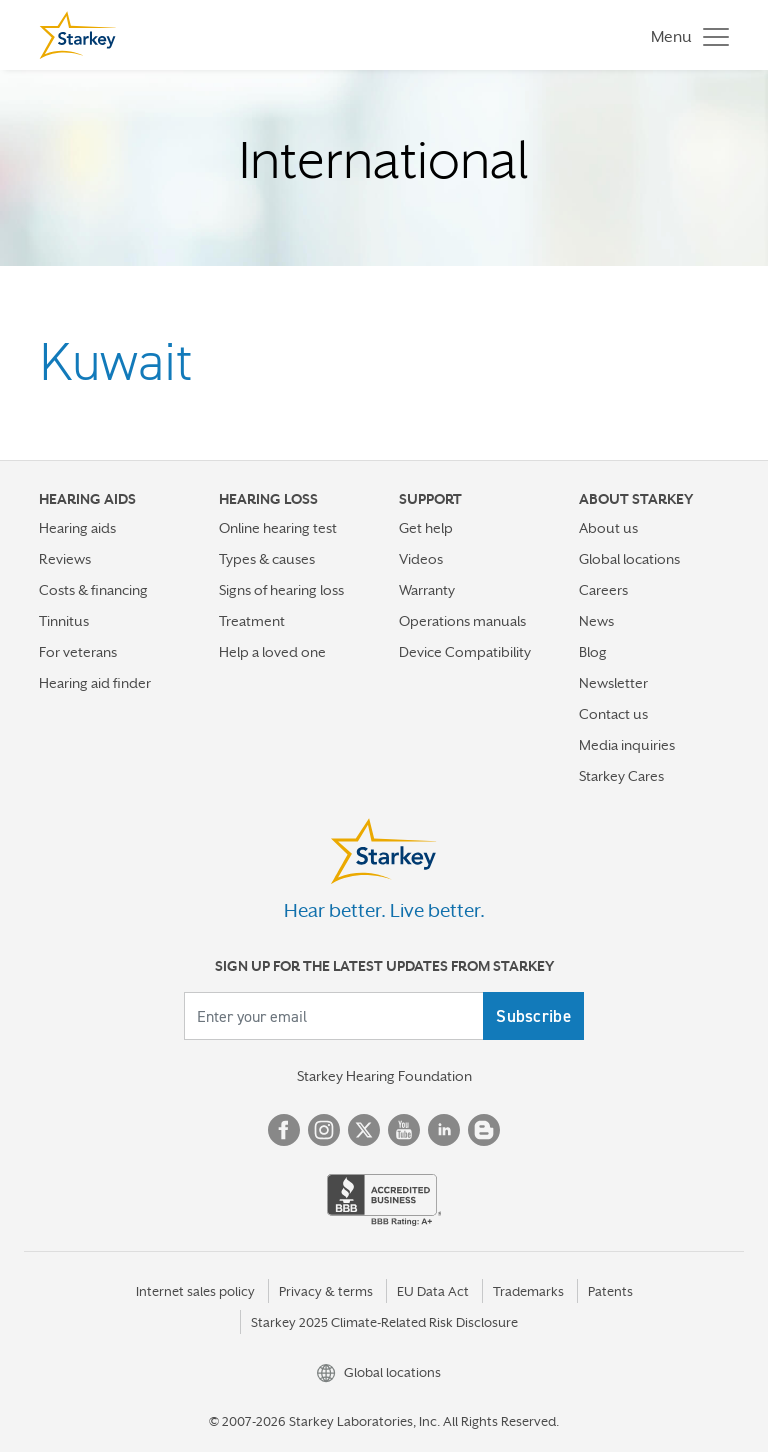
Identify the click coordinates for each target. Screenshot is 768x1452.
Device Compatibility (465, 652)
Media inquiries (627, 745)
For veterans (78, 652)
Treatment (252, 621)
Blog (593, 652)
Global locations (629, 559)
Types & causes (267, 559)
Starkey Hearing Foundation (384, 1076)
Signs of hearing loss (281, 590)
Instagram (324, 1130)
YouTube (404, 1130)
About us (608, 528)
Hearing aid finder (95, 683)
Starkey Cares (621, 776)
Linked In (444, 1130)
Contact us (613, 714)
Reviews (65, 559)
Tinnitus (64, 621)
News (596, 621)
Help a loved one (272, 652)
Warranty (427, 590)
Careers (603, 590)
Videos (421, 559)
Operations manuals (462, 621)
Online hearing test (278, 528)
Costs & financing (93, 590)
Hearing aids (77, 528)
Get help (426, 528)
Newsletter (613, 683)
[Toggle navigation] (685, 35)
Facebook (284, 1130)
